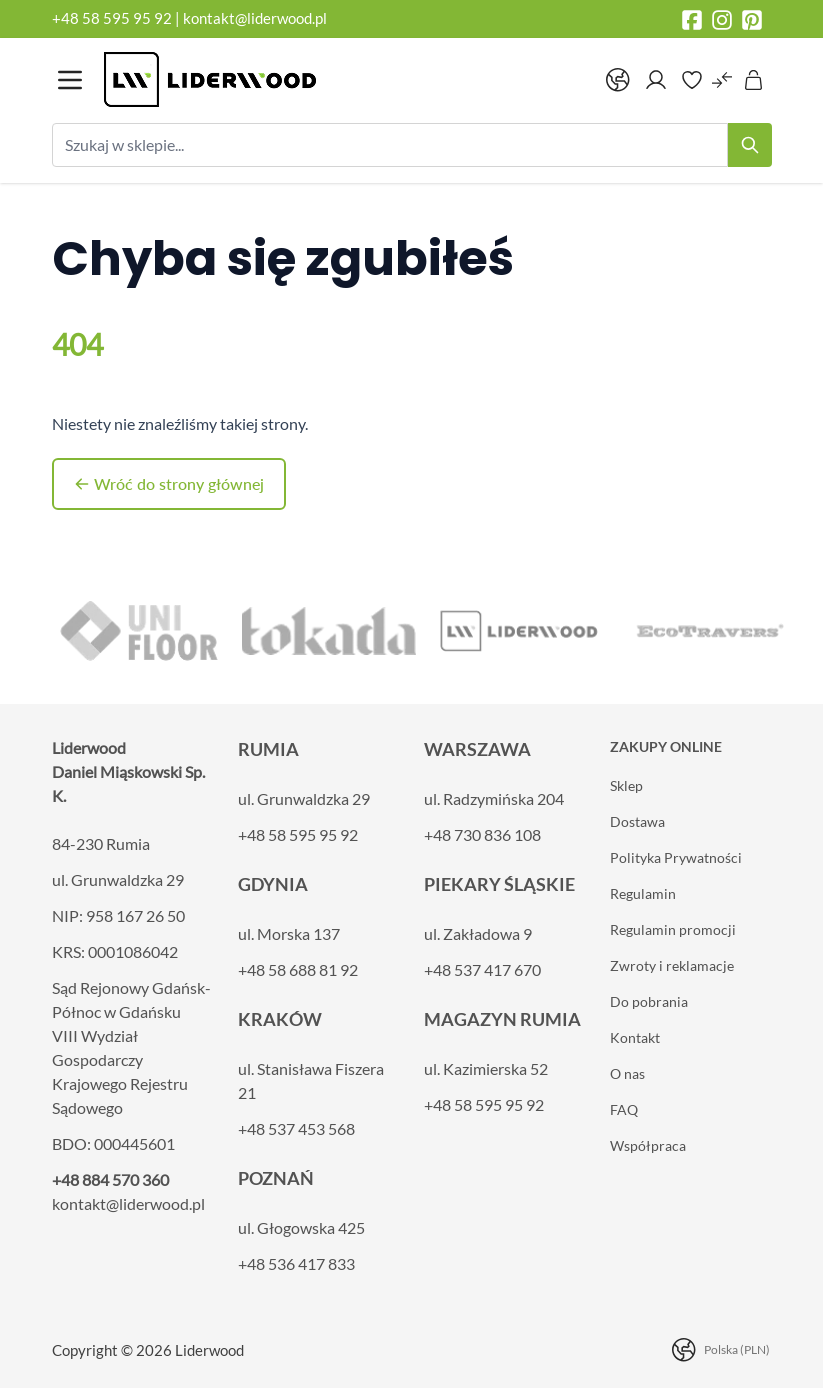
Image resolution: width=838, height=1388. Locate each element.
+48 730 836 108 (482, 834)
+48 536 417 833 (296, 1263)
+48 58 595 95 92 (113, 18)
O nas (627, 1073)
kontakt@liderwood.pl (255, 18)
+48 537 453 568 (296, 1128)
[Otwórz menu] (70, 80)
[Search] (750, 145)
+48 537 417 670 (482, 969)
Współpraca (648, 1145)
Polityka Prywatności (676, 857)
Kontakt (635, 1037)
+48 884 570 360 (110, 1179)
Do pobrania (649, 1001)
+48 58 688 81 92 (298, 969)
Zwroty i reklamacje (672, 965)
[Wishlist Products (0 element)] (692, 80)
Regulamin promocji (673, 929)
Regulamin (643, 893)
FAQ (624, 1109)
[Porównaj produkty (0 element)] (722, 80)
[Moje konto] (656, 80)
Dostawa (637, 821)
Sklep (626, 785)
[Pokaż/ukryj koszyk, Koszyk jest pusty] (754, 80)
